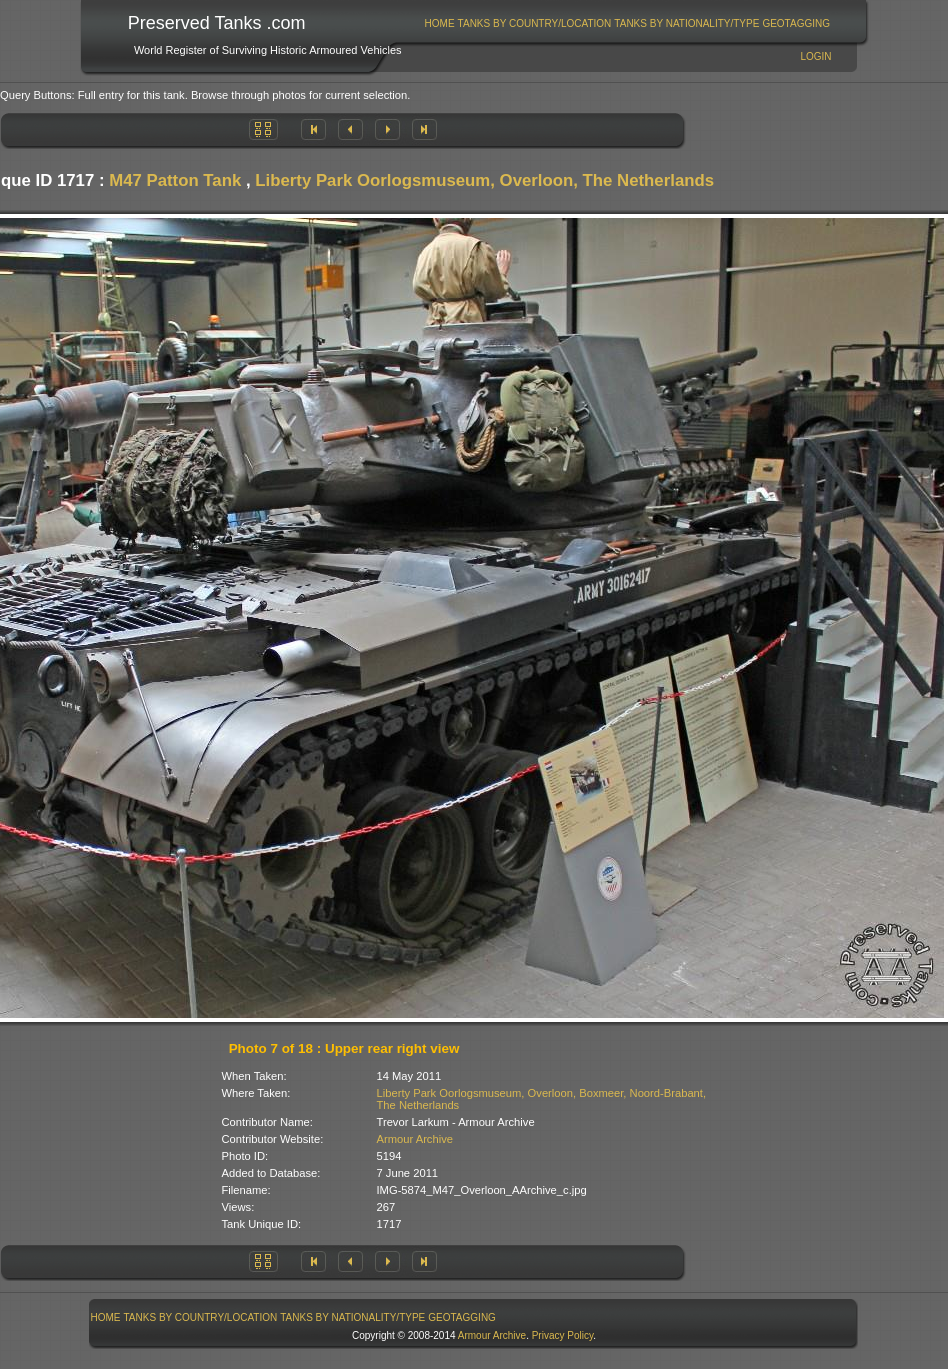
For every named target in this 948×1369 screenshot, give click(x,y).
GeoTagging (796, 23)
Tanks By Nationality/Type (686, 23)
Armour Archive (415, 1139)
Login (815, 56)
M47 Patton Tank (175, 180)
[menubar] (627, 23)
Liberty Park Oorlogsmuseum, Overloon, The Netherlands (484, 180)
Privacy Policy (563, 1335)
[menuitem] (439, 23)
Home (440, 23)
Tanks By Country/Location (535, 23)
